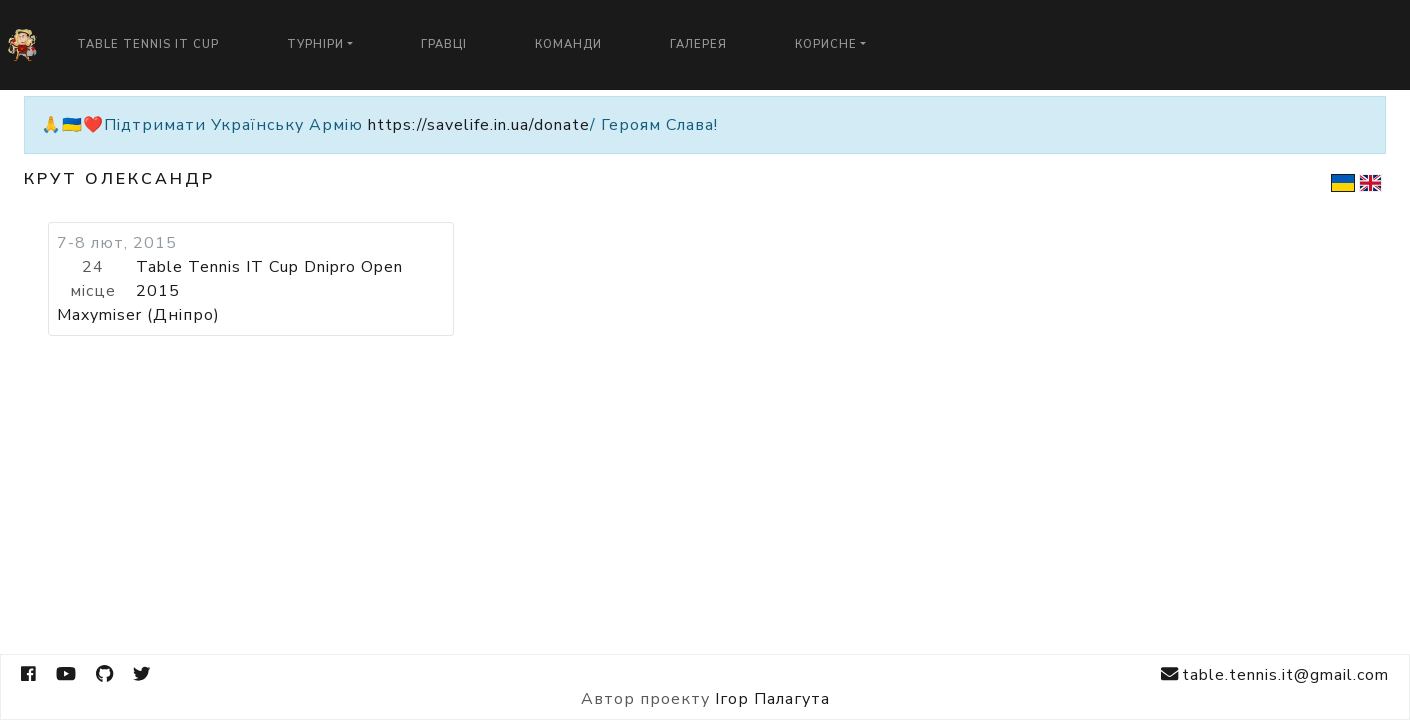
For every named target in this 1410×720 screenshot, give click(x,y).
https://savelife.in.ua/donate (479, 125)
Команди (568, 44)
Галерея (698, 44)
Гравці (444, 44)
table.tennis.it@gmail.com (1275, 674)
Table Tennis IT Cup (148, 44)
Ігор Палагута (772, 699)
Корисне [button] (826, 44)
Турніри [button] (315, 44)
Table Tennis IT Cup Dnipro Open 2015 (269, 279)
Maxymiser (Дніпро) (138, 315)
